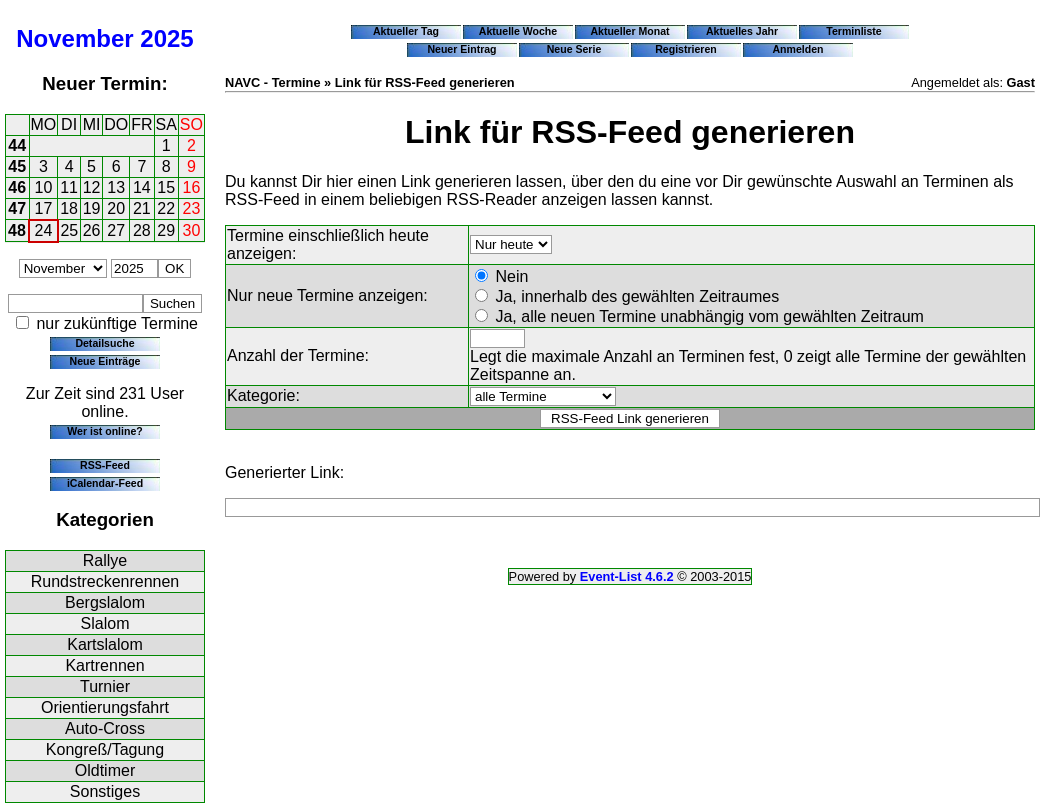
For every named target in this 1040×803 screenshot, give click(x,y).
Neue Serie (574, 49)
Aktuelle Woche (518, 31)
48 (17, 230)
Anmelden (798, 49)
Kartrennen (104, 665)
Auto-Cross (105, 728)
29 (166, 230)
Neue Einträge (105, 361)
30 (192, 230)
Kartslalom (105, 644)
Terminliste (853, 31)
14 (142, 187)
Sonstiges (105, 791)
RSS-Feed (105, 465)
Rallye (105, 560)
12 (92, 187)
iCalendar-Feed (105, 483)
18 (69, 208)
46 (17, 187)
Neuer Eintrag (461, 49)
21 (142, 208)
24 (44, 230)
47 (17, 208)
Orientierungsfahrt (105, 707)
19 (92, 208)
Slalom (105, 623)
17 (44, 208)
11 (69, 187)
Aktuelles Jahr (742, 31)
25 (69, 230)
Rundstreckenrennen (105, 581)
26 (92, 230)
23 (192, 208)
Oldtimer (105, 770)
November (74, 38)
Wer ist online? (104, 431)
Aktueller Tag (406, 31)
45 (17, 166)
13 (116, 187)
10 (44, 187)
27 (116, 230)
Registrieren (686, 49)
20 (116, 208)
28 (142, 230)
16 (192, 187)
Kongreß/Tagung (105, 749)
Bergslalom (105, 602)
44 (17, 145)
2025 (166, 38)
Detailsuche (104, 343)
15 (166, 187)
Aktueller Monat (629, 31)
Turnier (105, 686)
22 (166, 208)
